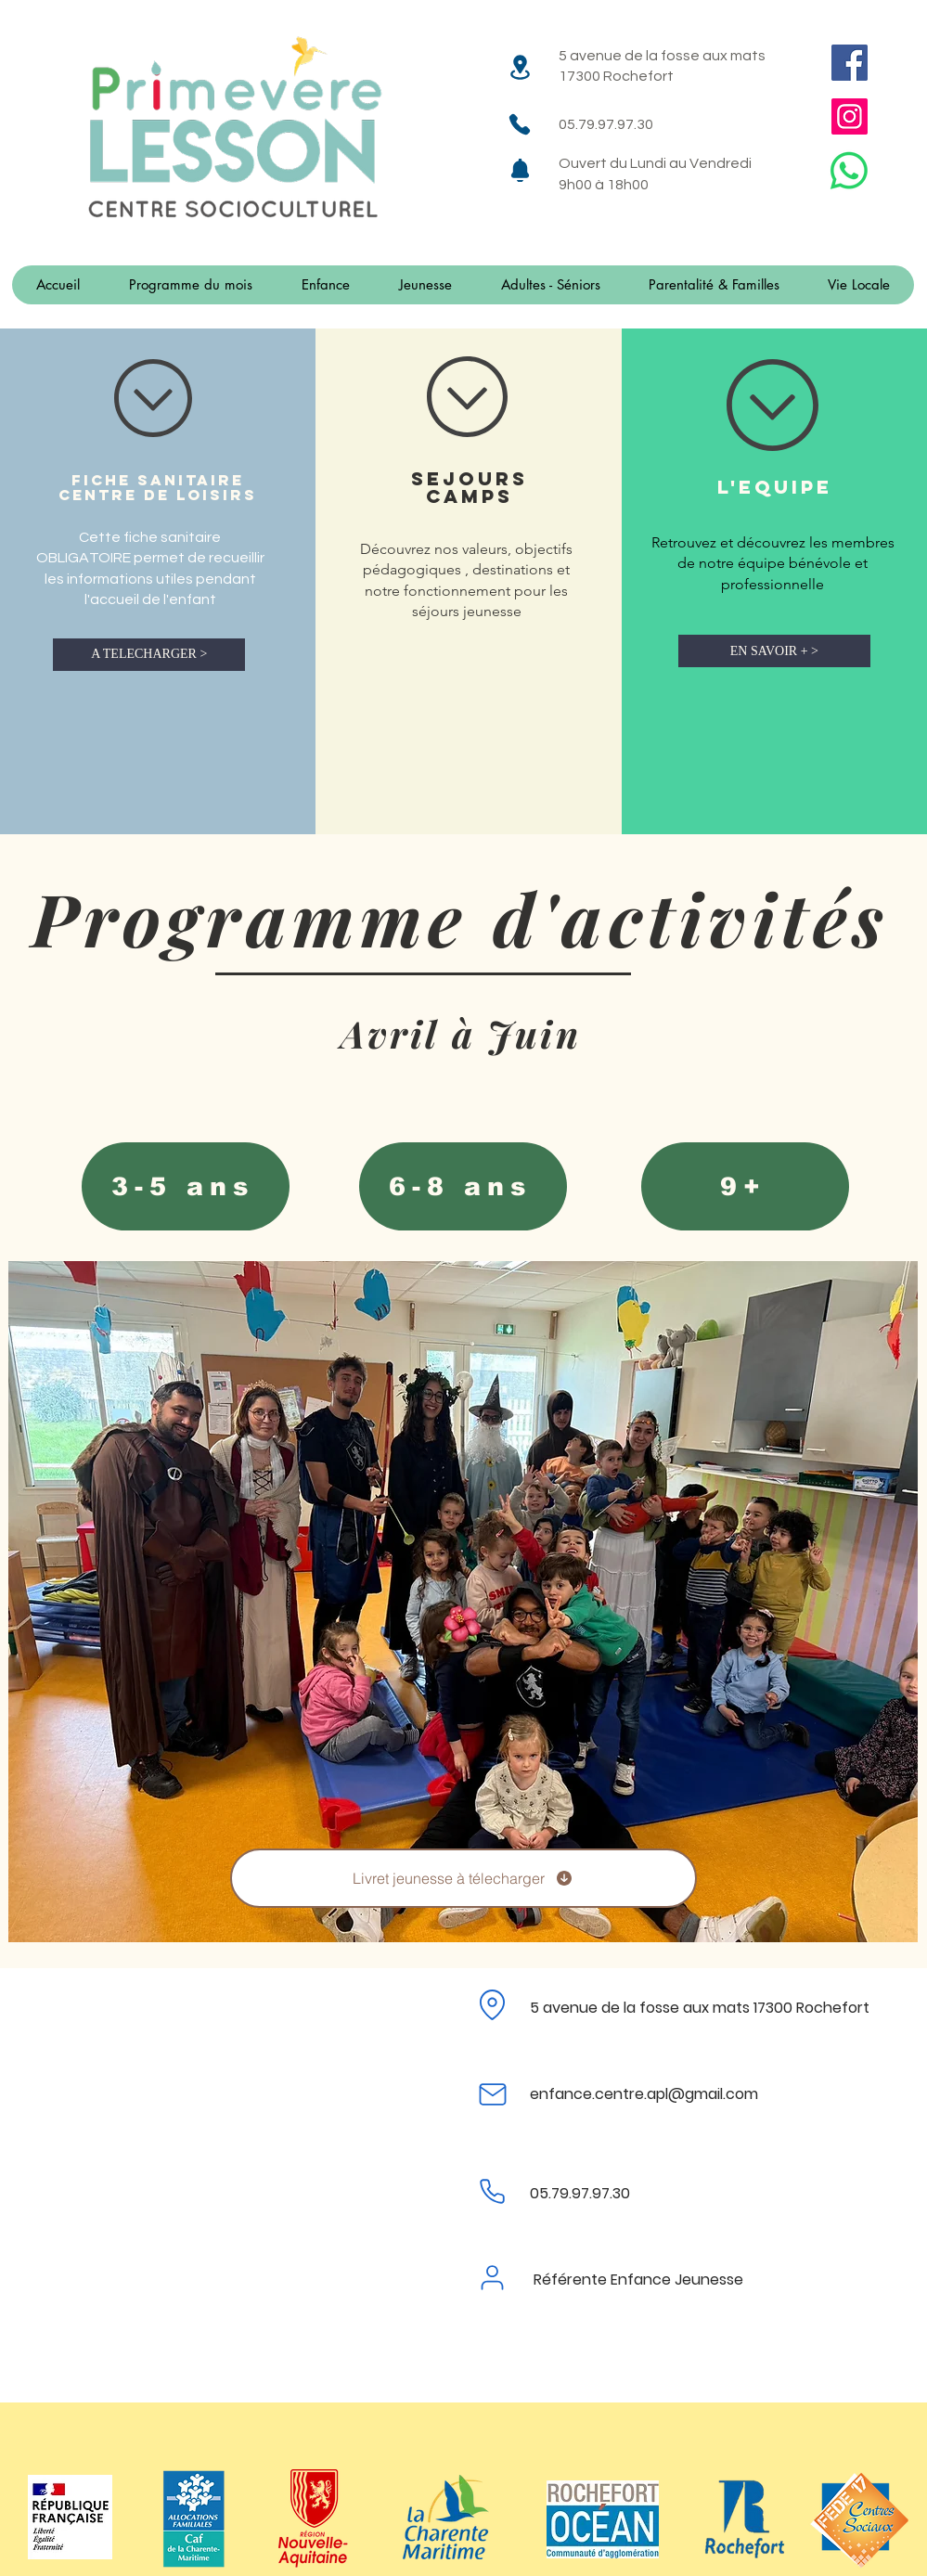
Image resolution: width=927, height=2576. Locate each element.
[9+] (745, 1186)
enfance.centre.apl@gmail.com (644, 2094)
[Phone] (520, 123)
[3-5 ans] (186, 1186)
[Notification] (520, 170)
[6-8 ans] (463, 1186)
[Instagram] (849, 116)
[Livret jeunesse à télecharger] (463, 1878)
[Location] (520, 67)
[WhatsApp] (849, 171)
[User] (492, 2277)
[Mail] (492, 2094)
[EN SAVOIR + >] (774, 651)
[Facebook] (849, 63)
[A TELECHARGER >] (149, 654)
